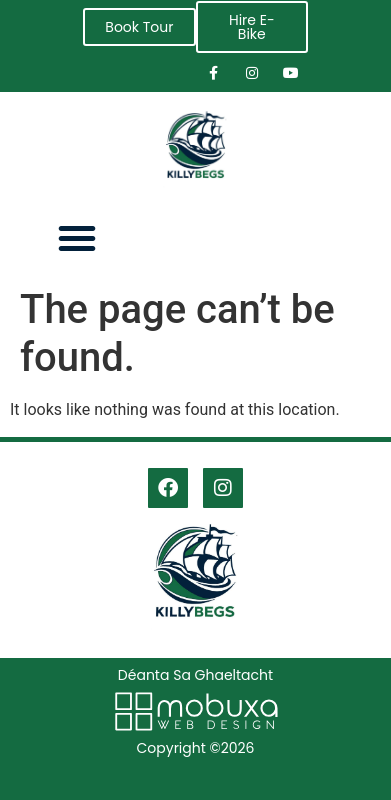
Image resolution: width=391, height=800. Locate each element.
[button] (77, 238)
